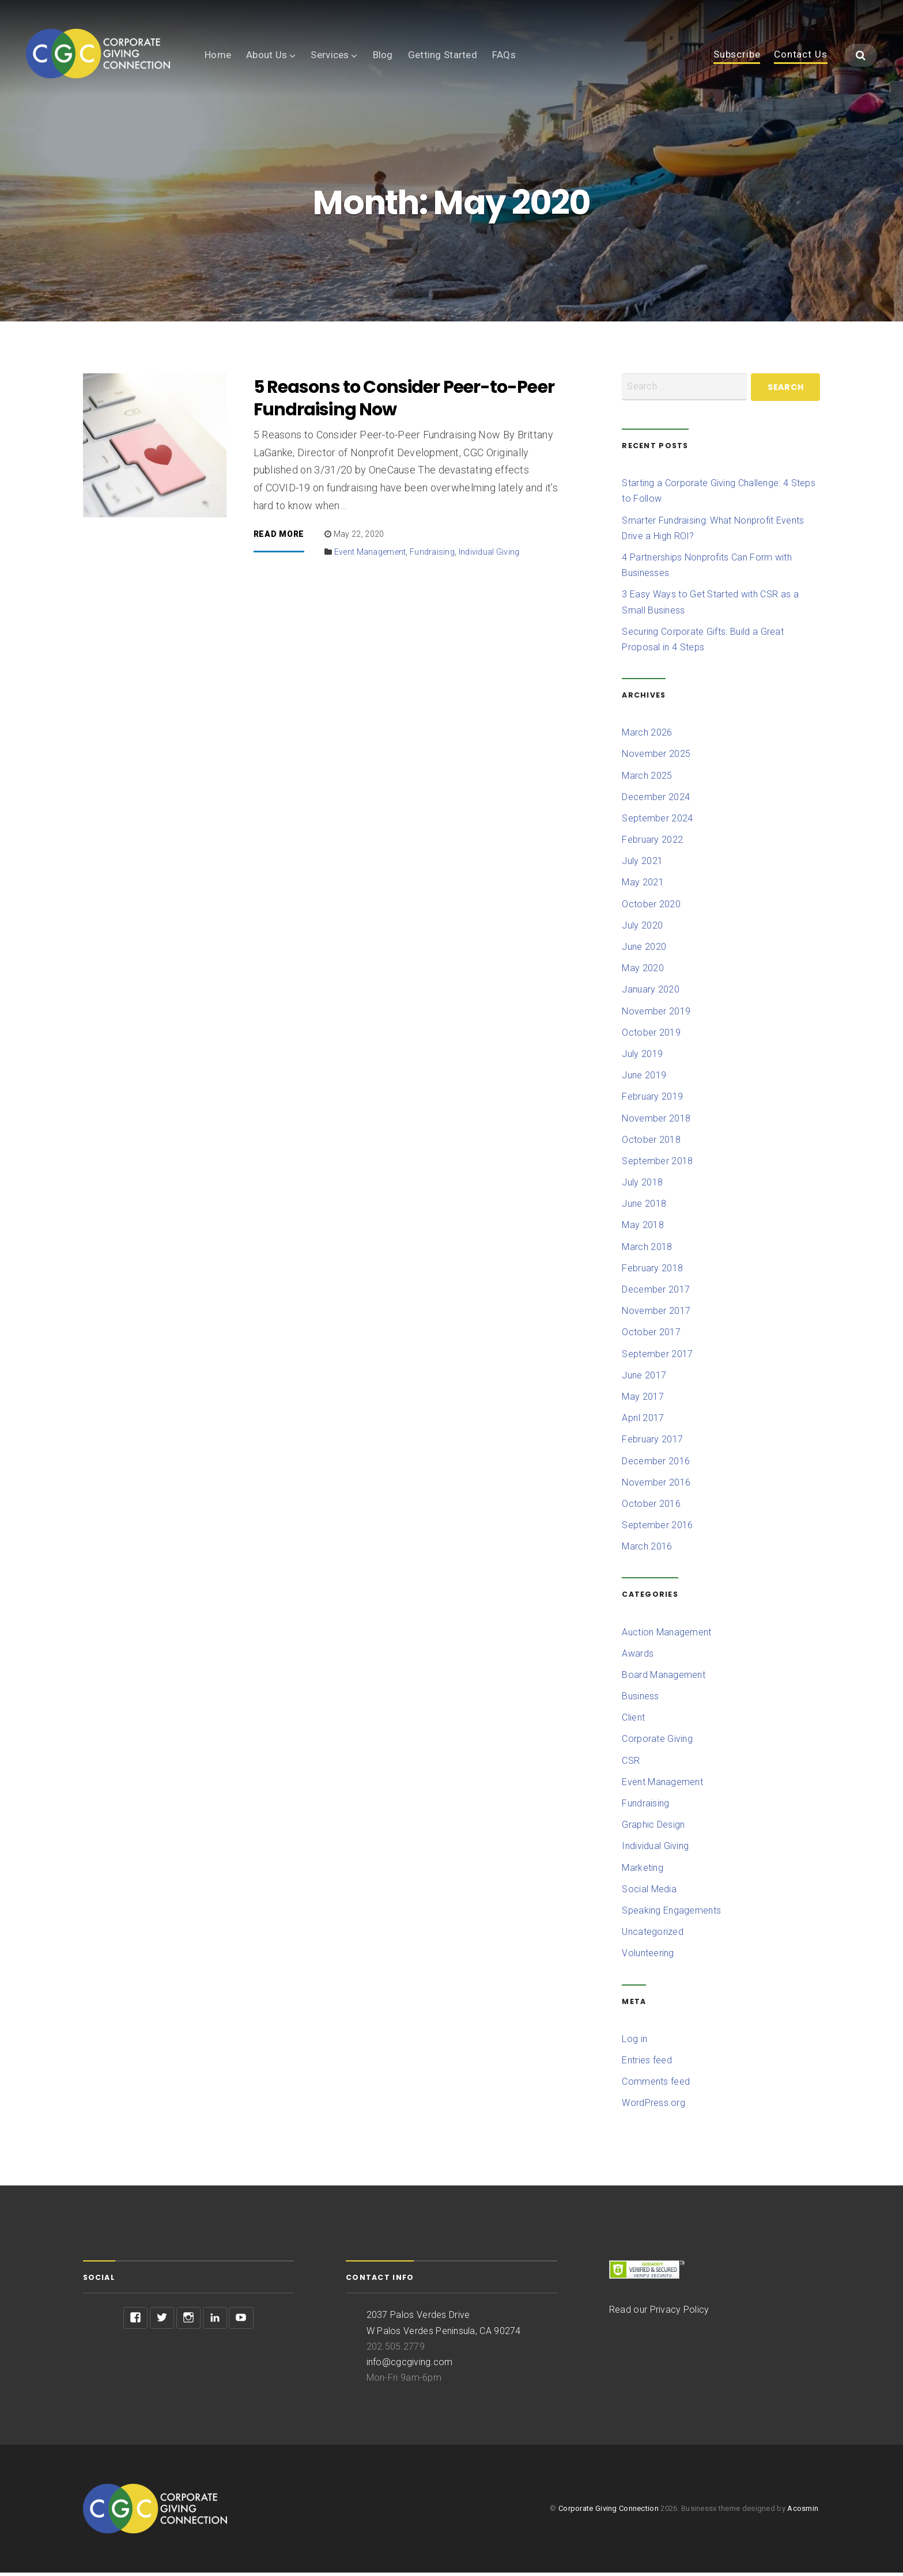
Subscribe (737, 55)
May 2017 (642, 1400)
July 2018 (642, 1185)
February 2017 (652, 1442)
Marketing (642, 1871)
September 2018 (657, 1164)
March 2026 (647, 735)
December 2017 (656, 1292)
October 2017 (651, 1336)
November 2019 (656, 1014)
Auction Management (666, 1635)
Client (633, 1720)
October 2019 (651, 1036)
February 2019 (652, 1099)
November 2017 (656, 1314)
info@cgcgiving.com (410, 2365)
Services (330, 54)
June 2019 (644, 1078)
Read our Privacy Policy (659, 2313)
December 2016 (656, 1464)
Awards (637, 1656)
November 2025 (656, 757)
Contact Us (801, 55)
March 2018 (647, 1250)
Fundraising (432, 555)
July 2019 (642, 1057)
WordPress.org (653, 2106)
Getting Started (442, 54)
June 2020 (644, 950)
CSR (631, 1764)
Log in (634, 2042)
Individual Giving (489, 555)
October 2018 (651, 1143)
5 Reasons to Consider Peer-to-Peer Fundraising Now (404, 401)
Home (218, 54)
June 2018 (644, 1207)
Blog (383, 54)
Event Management (370, 555)
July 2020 (642, 928)
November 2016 (656, 1485)
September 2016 (657, 1528)
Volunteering (648, 1956)
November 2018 (656, 1121)
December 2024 (656, 800)
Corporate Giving (657, 1742)
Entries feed (646, 2063)
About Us (266, 54)
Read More (279, 537)
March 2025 (647, 779)
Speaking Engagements (671, 1913)
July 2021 (642, 864)
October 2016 (651, 1507)
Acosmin (802, 2512)
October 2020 (651, 907)
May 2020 (642, 971)
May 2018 (642, 1228)
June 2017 (644, 1378)
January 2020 (650, 993)
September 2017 (657, 1357)
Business (640, 1699)
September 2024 (657, 821)
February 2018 (652, 1271)
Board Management (663, 1678)
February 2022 (652, 843)
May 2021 (642, 886)
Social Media (649, 1892)
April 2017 (643, 1421)
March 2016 (647, 1549)
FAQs (504, 54)
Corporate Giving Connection (608, 2512)
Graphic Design (653, 1828)
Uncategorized (652, 1935)
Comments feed (656, 2084)
